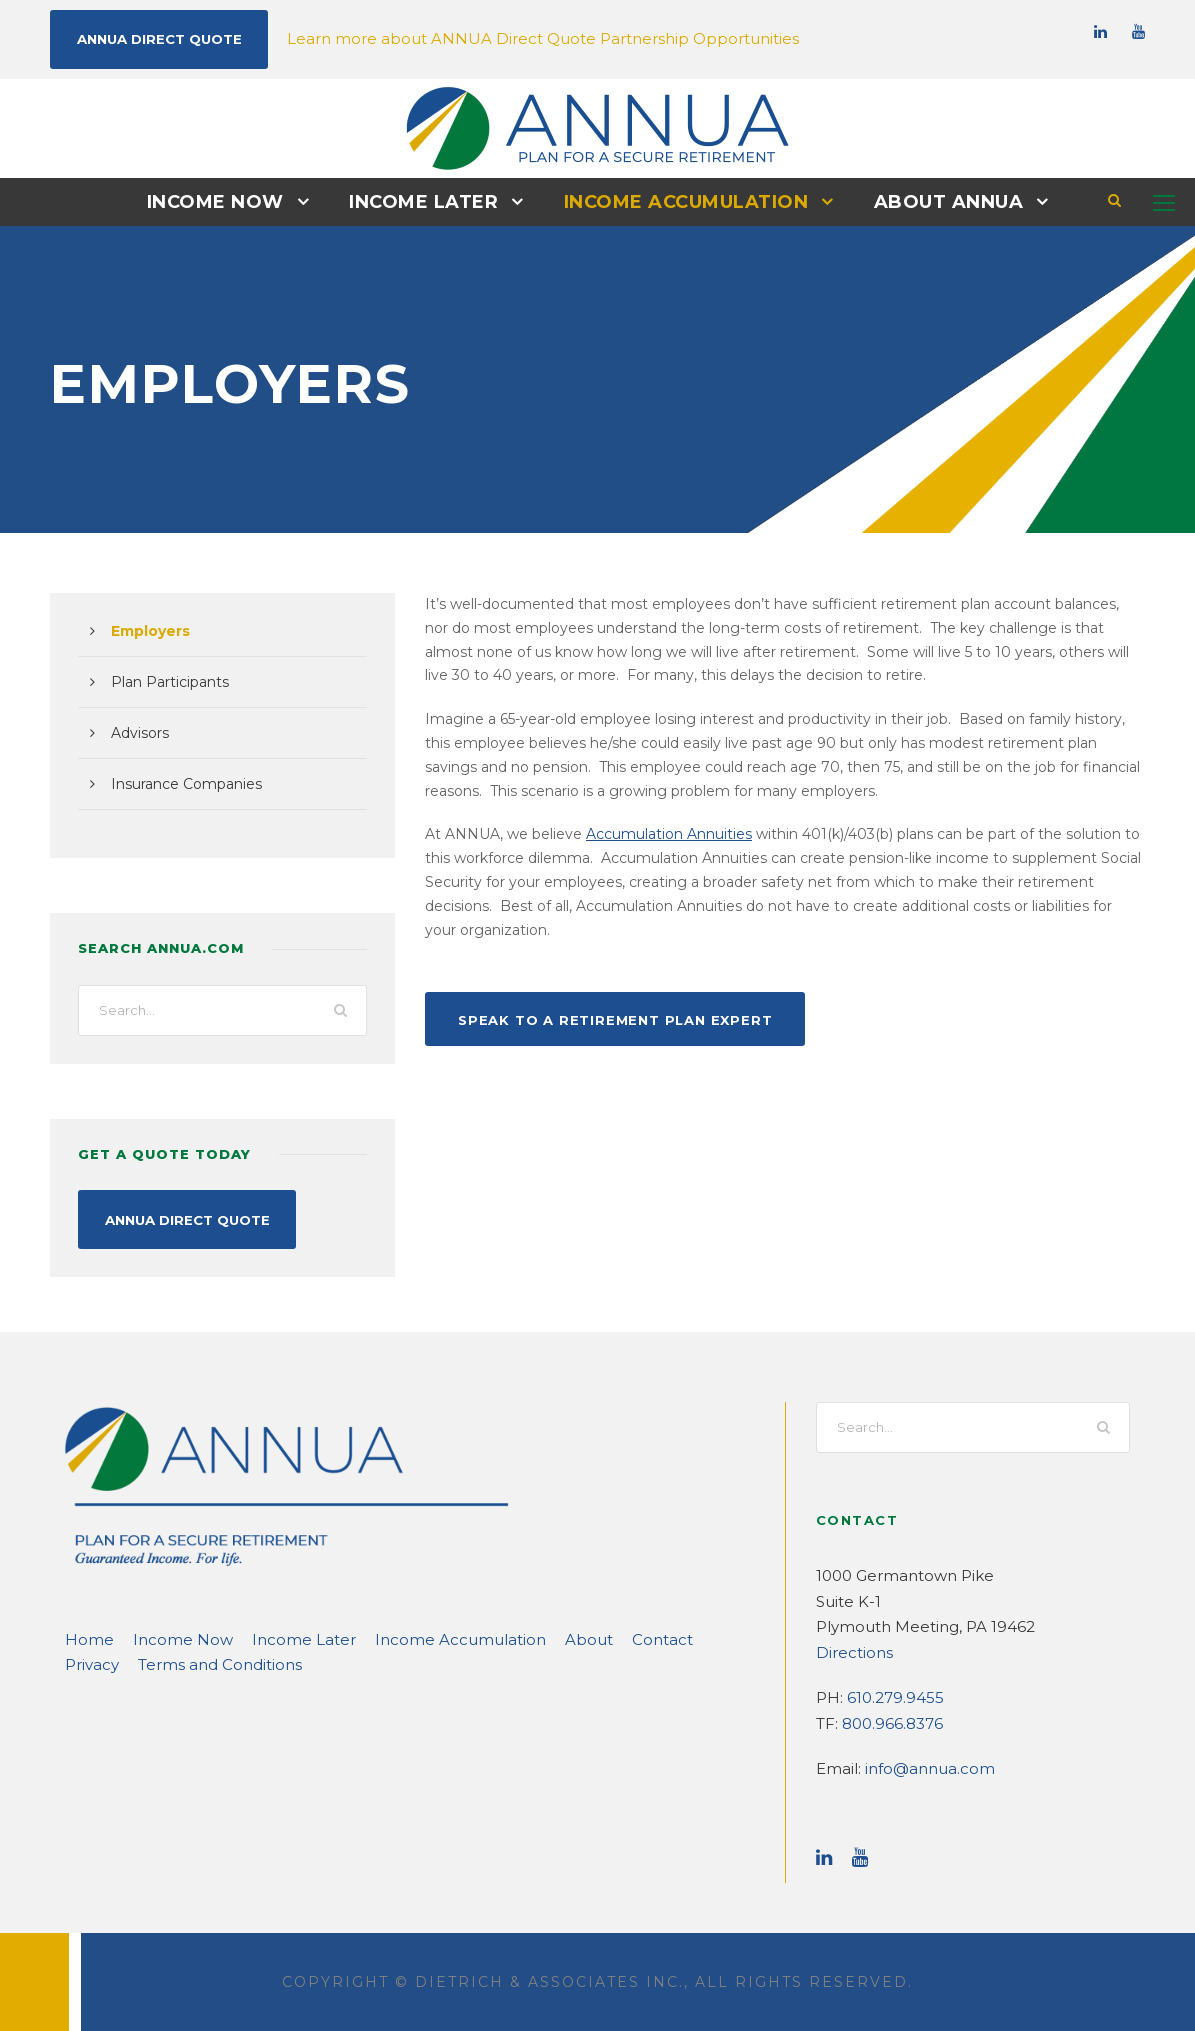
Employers (147, 630)
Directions (849, 1650)
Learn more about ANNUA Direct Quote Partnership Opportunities (493, 37)
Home (85, 1637)
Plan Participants (163, 681)
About (513, 1637)
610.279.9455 (891, 1695)
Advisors (138, 732)
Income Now (231, 201)
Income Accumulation (681, 201)
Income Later (430, 201)
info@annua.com (919, 1766)
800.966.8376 (889, 1721)
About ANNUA (932, 201)
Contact (579, 1637)
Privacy (648, 1637)
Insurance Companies (179, 783)
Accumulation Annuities (639, 833)
